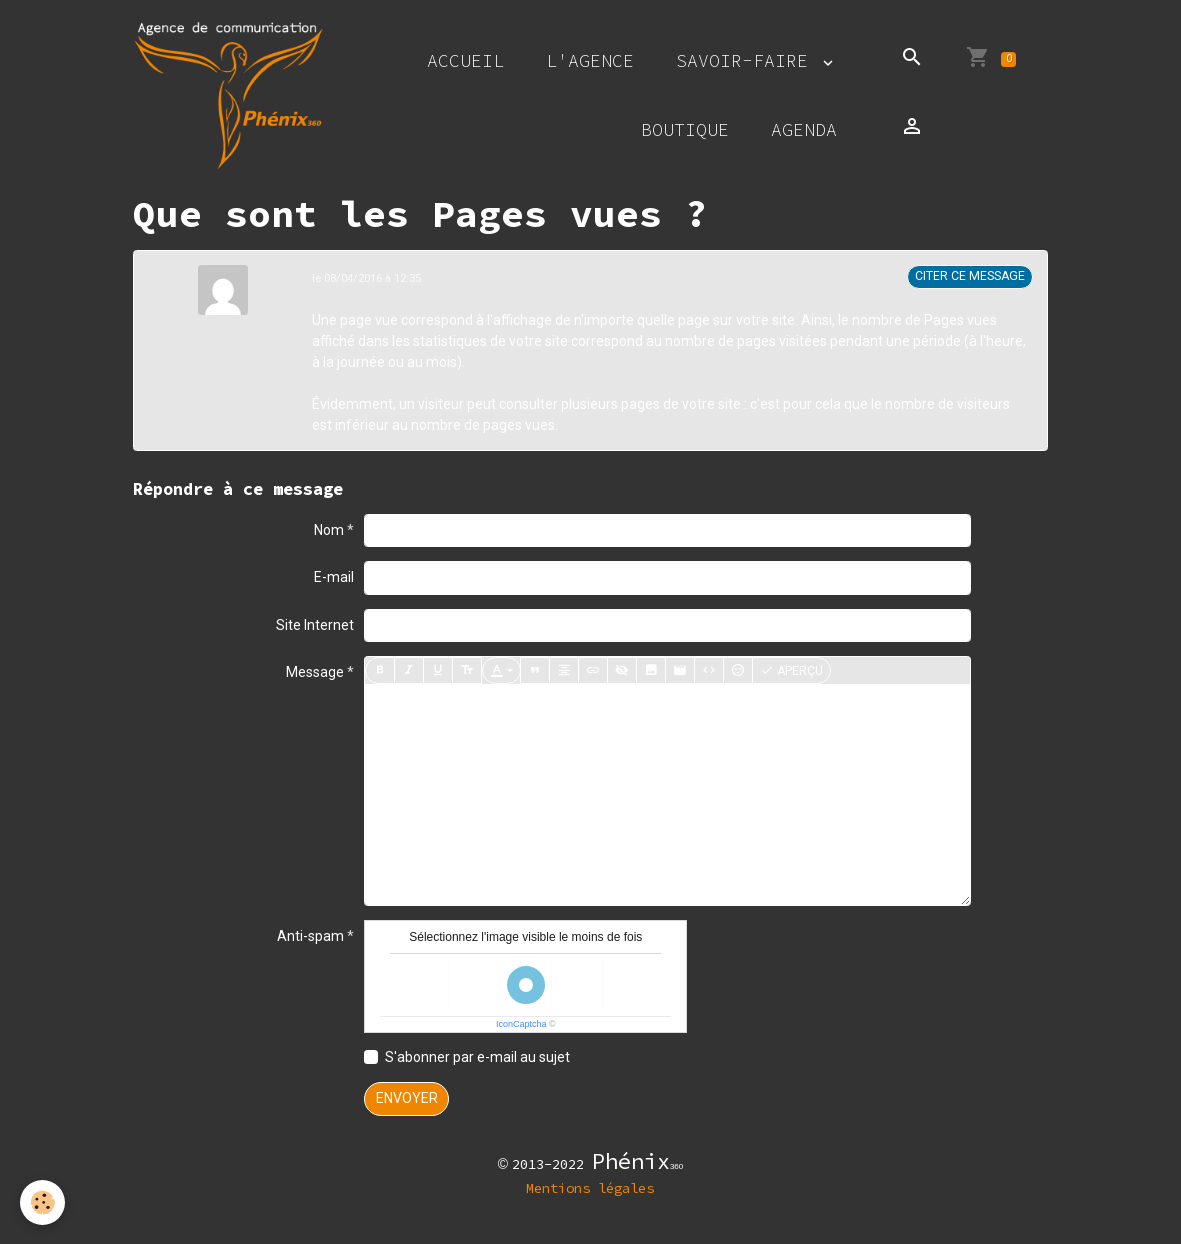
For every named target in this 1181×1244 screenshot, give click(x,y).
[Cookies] (42, 1202)
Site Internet (315, 625)
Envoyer (407, 1098)
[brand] (228, 95)
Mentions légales (590, 1188)
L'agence (590, 60)
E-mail (334, 577)
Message (315, 672)
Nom (329, 530)
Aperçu (791, 671)
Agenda (804, 129)
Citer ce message (970, 276)
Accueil (465, 60)
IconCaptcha (521, 1024)
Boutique (685, 129)
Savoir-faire (747, 60)
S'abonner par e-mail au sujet (477, 1057)
